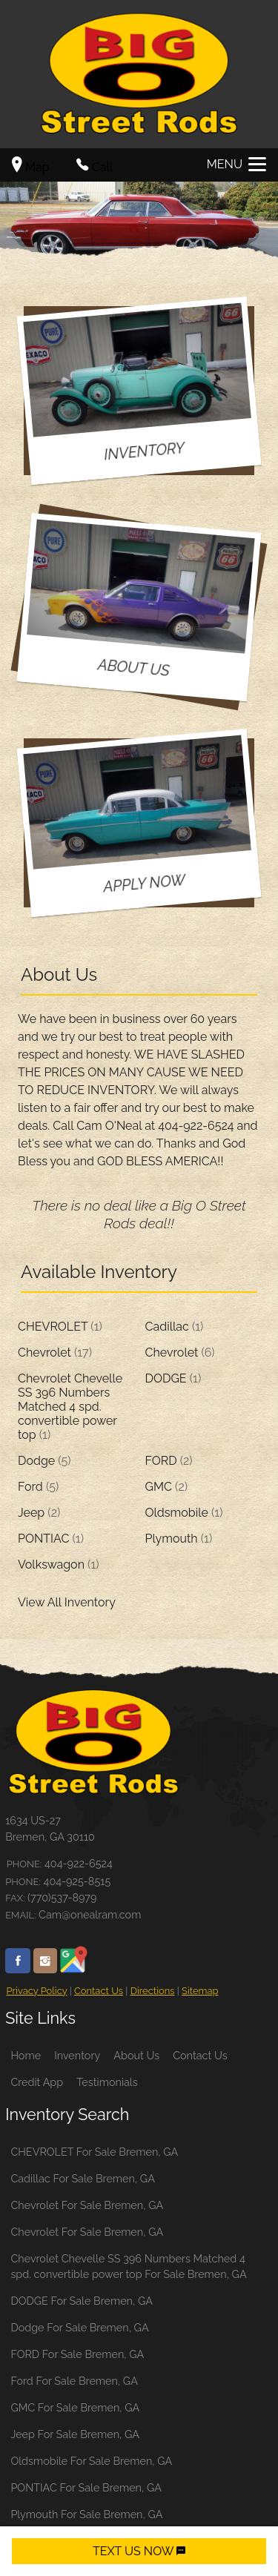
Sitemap (200, 1990)
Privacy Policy (36, 1990)
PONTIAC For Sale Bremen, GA (86, 2487)
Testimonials (107, 2082)
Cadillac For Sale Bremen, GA (82, 2178)
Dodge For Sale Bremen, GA (79, 2327)
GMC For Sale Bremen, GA (74, 2407)
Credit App (36, 2082)
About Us (136, 2055)
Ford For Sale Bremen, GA (74, 2380)
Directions (152, 1990)
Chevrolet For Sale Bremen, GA (86, 2205)
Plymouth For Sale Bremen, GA (86, 2514)
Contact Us (98, 1990)
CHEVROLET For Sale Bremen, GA (94, 2151)
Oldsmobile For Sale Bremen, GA (91, 2460)
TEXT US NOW (139, 2551)
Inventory (77, 2055)
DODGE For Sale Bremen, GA (81, 2300)
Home (25, 2055)
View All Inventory (67, 1602)
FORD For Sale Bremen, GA (77, 2354)
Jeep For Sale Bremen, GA (74, 2434)
